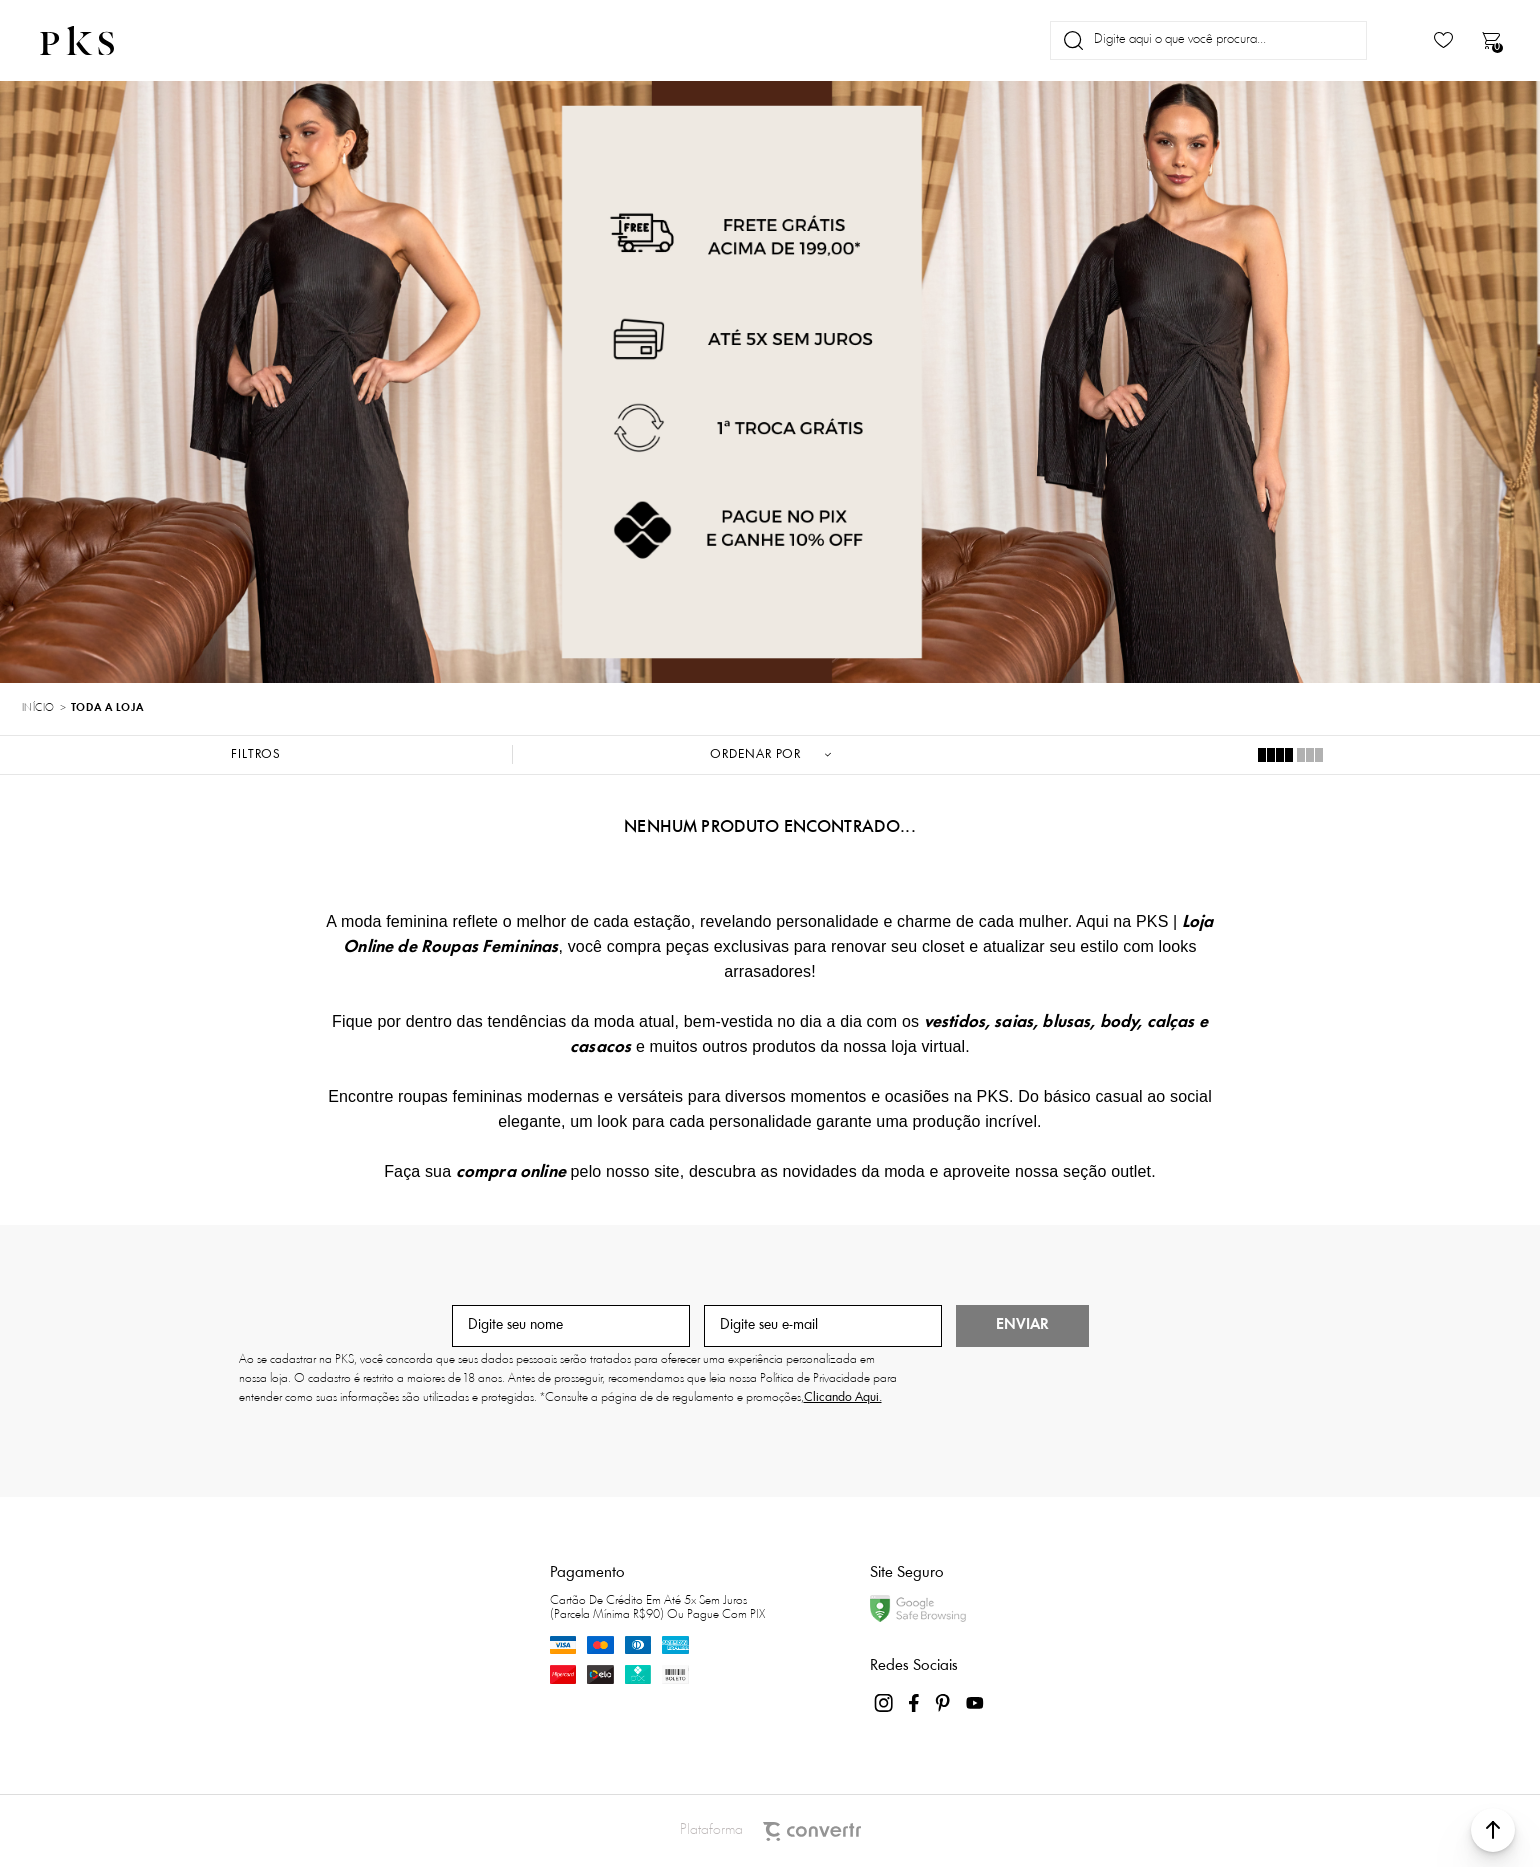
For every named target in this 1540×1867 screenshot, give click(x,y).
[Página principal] (94, 40)
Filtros (256, 754)
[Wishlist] (1443, 40)
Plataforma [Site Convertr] (770, 1832)
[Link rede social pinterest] (945, 1703)
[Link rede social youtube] (975, 1703)
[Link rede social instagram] (885, 1703)
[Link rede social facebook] (915, 1703)
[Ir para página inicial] (38, 709)
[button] (1493, 1830)
